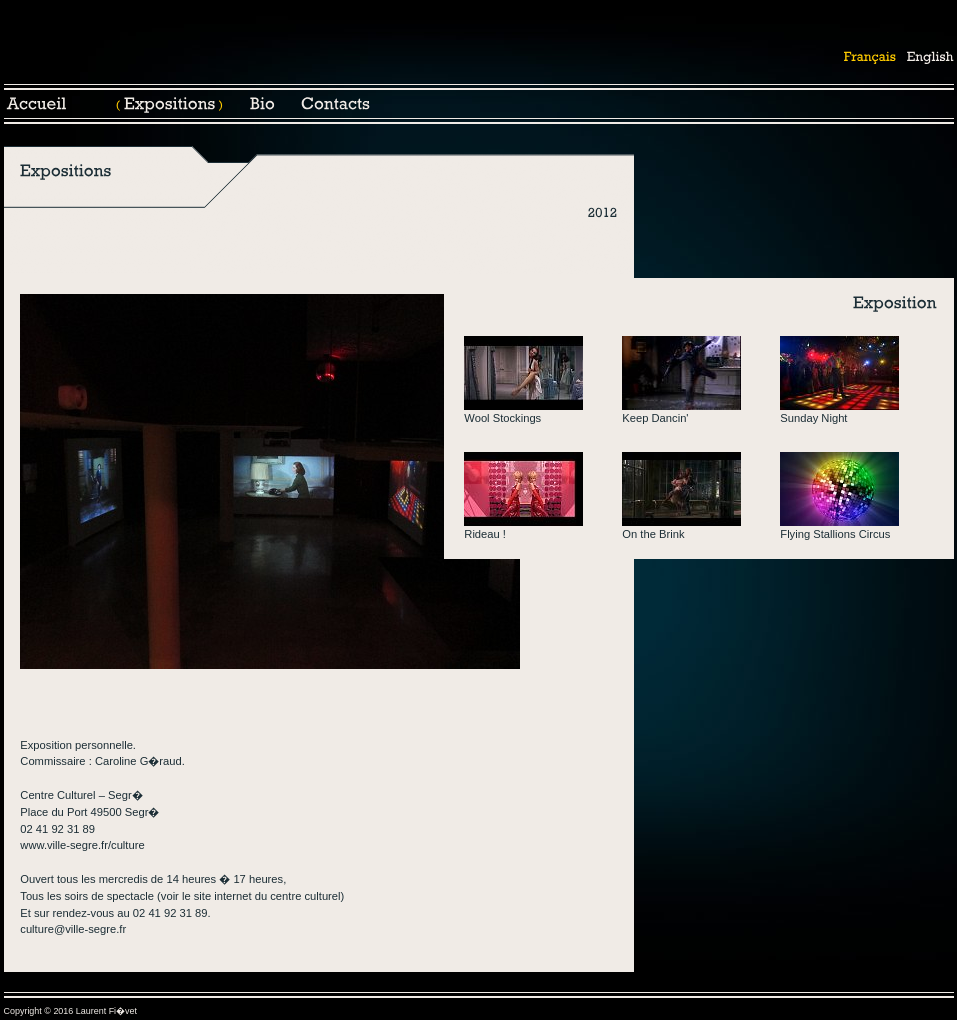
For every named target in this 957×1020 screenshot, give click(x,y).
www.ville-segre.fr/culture (82, 845)
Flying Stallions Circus (835, 534)
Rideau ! (485, 534)
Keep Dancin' (655, 418)
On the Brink (653, 534)
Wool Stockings (502, 418)
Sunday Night (813, 418)
